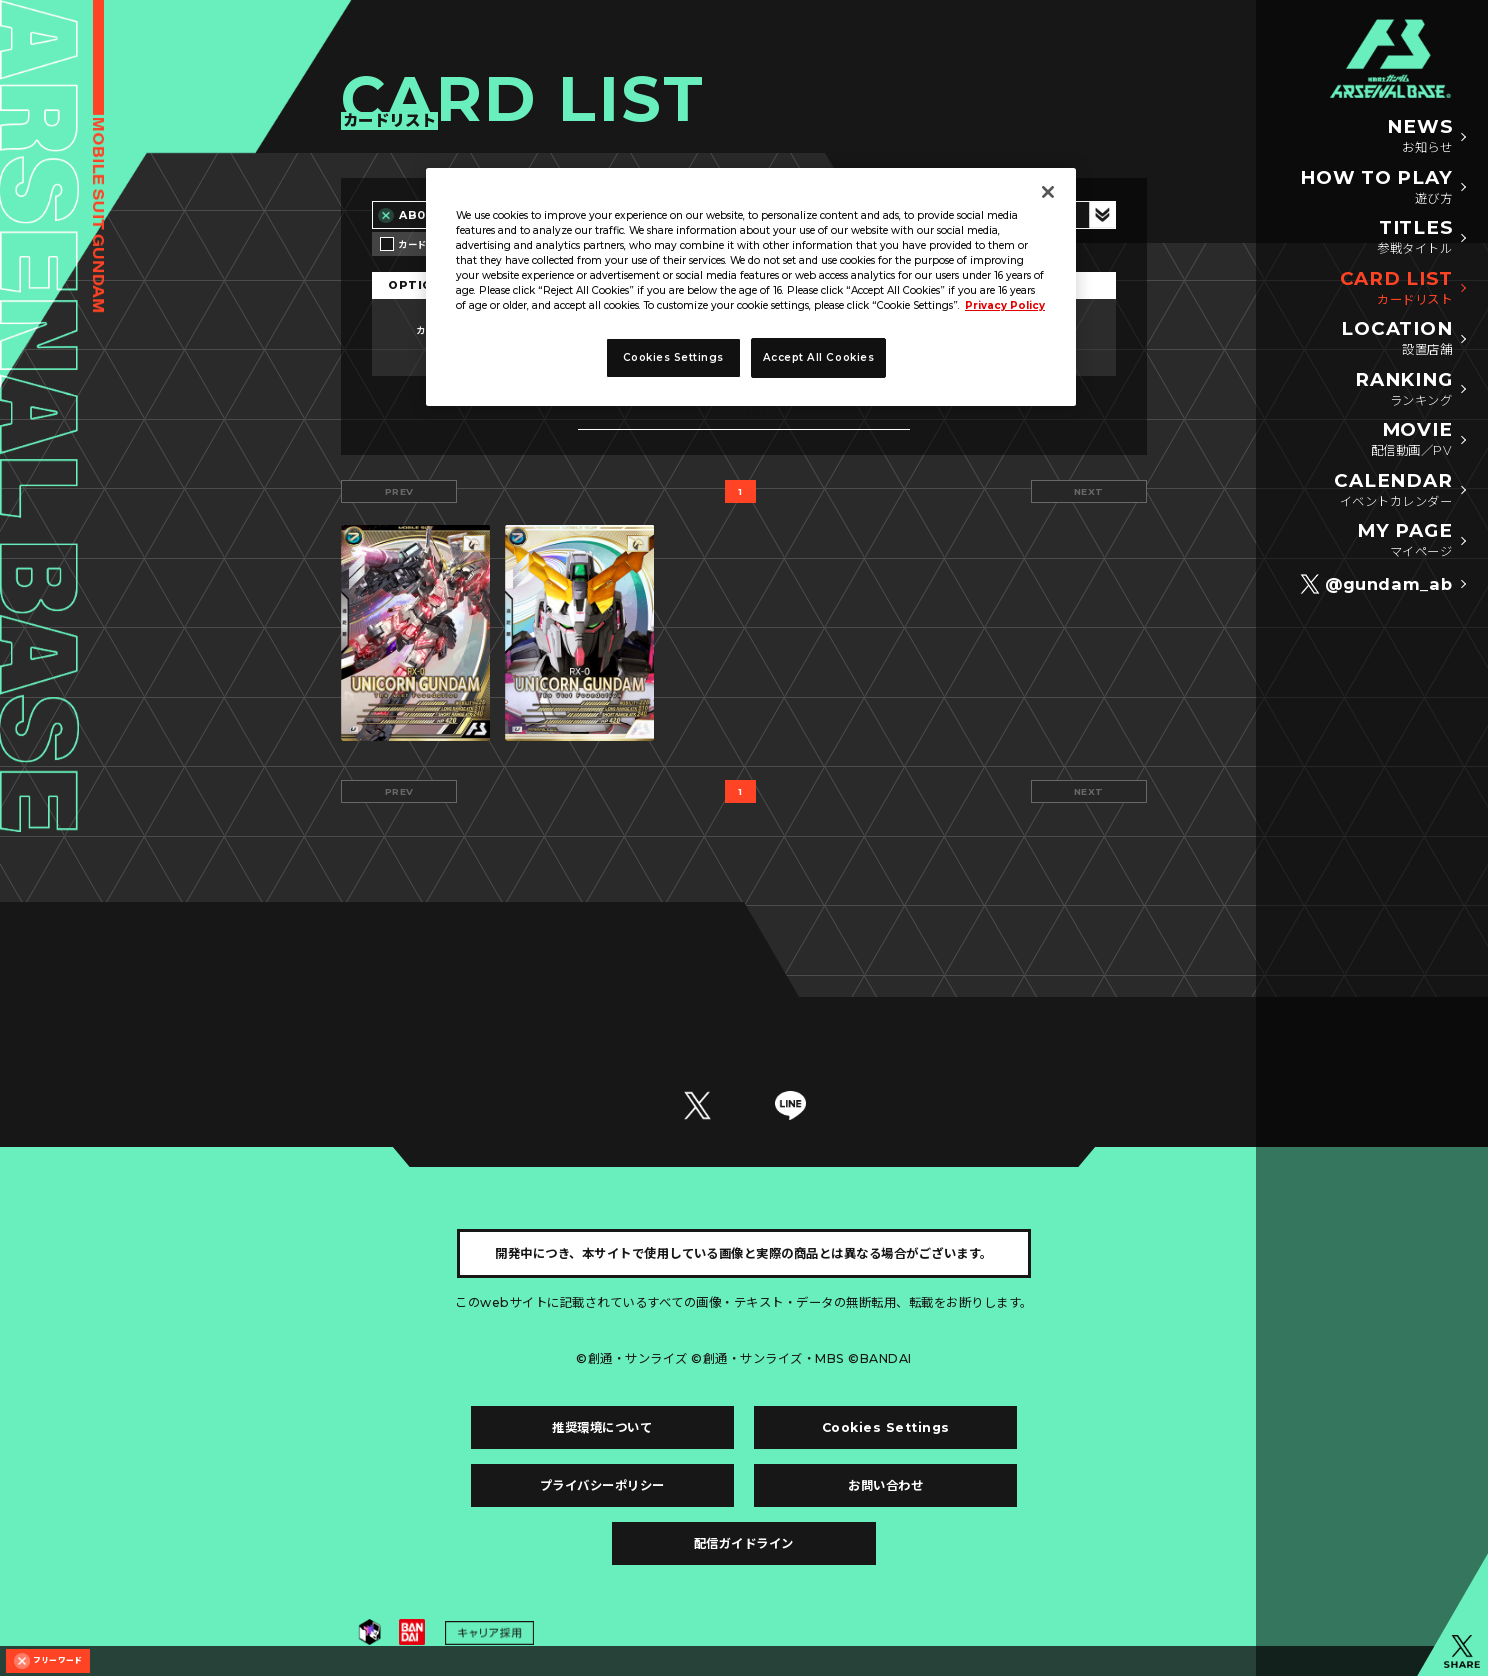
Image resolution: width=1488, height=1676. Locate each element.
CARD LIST (1396, 289)
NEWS (1419, 137)
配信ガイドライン (744, 1543)
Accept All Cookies (818, 357)
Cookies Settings (886, 1427)
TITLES (1414, 238)
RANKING (1403, 390)
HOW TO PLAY (1376, 188)
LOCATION (1396, 339)
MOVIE (1411, 440)
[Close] (1048, 192)
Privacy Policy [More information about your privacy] (1005, 305)
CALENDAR (1393, 491)
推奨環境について (602, 1427)
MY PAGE (1404, 541)
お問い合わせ (885, 1485)
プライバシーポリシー (602, 1485)
